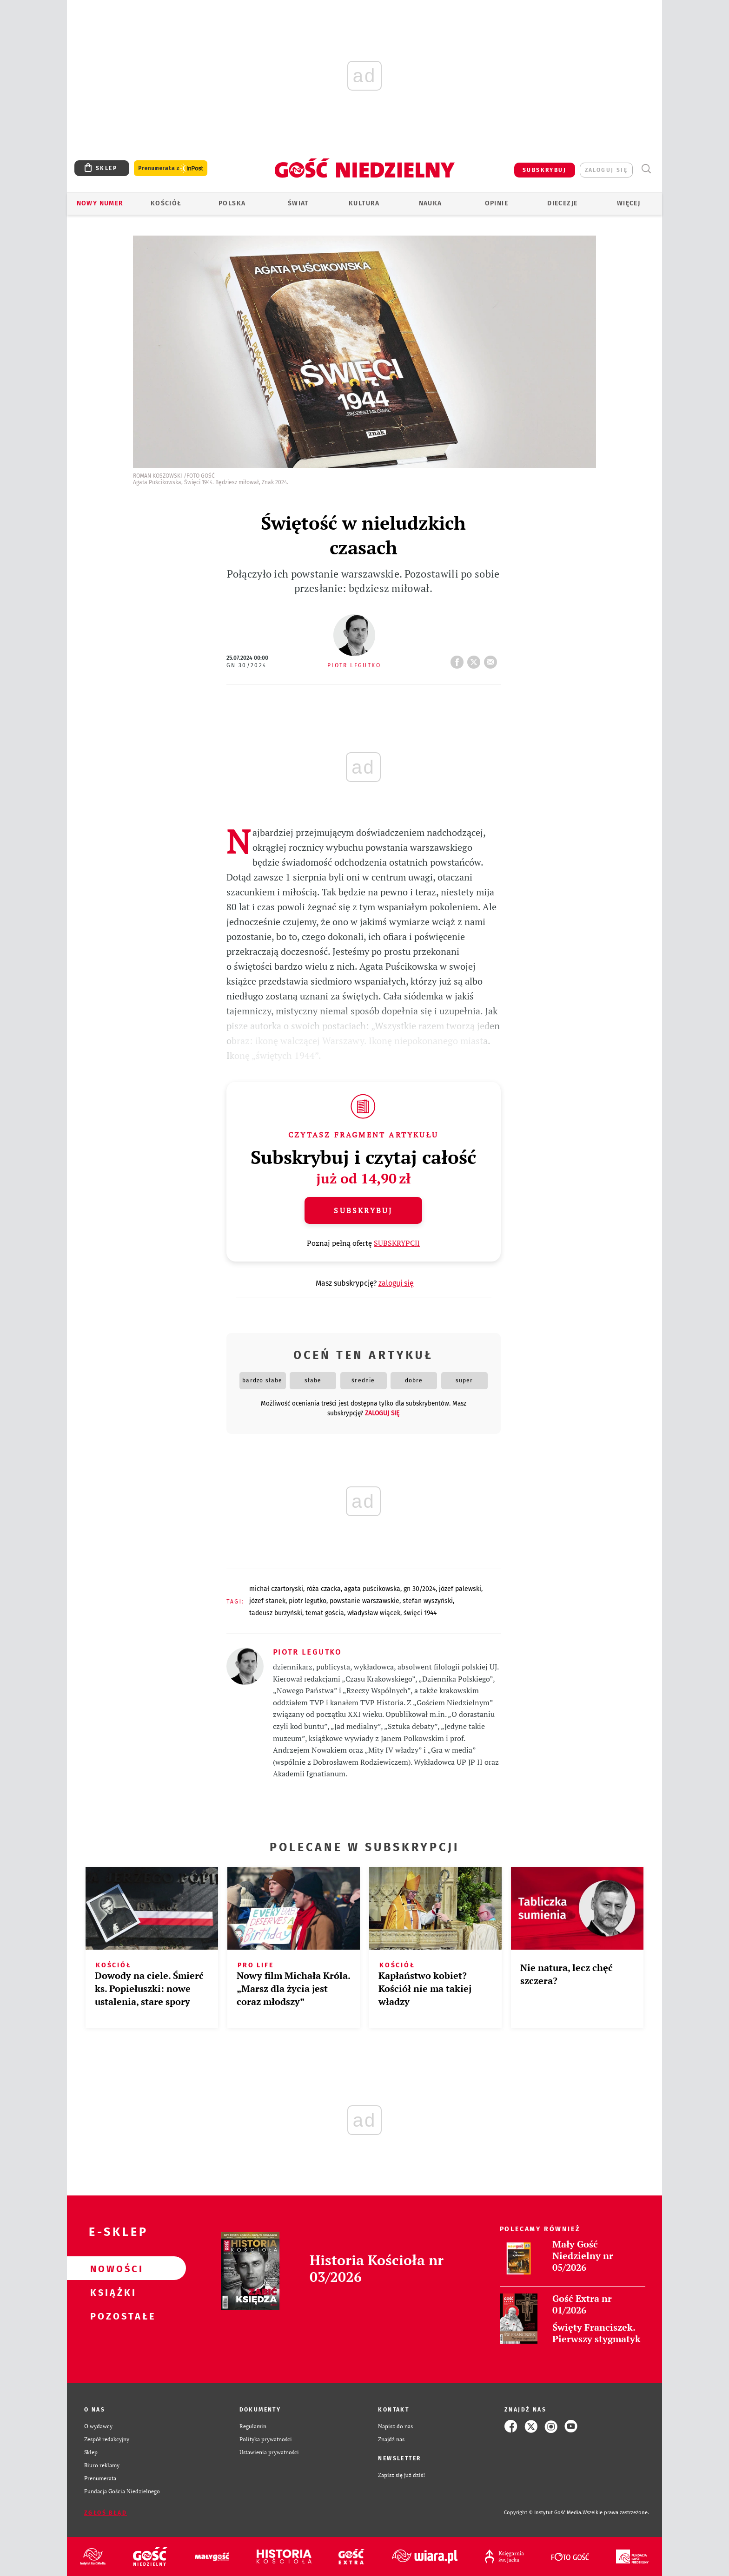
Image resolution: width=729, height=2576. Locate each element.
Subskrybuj (363, 1210)
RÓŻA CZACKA (323, 1589)
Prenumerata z (170, 168)
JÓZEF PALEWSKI (460, 1589)
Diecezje (562, 203)
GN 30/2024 (246, 665)
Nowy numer (100, 203)
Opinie (496, 203)
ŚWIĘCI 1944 (420, 1613)
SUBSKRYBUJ (544, 170)
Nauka (430, 203)
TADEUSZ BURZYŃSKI (275, 1613)
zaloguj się (606, 170)
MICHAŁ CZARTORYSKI (276, 1589)
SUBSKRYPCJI (397, 1243)
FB (459, 659)
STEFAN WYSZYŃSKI (428, 1601)
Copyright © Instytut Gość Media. (543, 2513)
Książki (111, 2292)
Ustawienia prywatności (269, 2452)
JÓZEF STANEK (267, 1601)
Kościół (166, 203)
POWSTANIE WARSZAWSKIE (364, 1601)
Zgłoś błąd (105, 2513)
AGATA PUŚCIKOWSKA (372, 1589)
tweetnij (475, 659)
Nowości (111, 2268)
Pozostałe (111, 2316)
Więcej (628, 203)
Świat (298, 203)
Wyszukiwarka (646, 168)
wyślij (492, 659)
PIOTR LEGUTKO (307, 1601)
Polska (232, 203)
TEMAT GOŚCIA (324, 1613)
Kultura (364, 203)
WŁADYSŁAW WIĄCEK (373, 1613)
